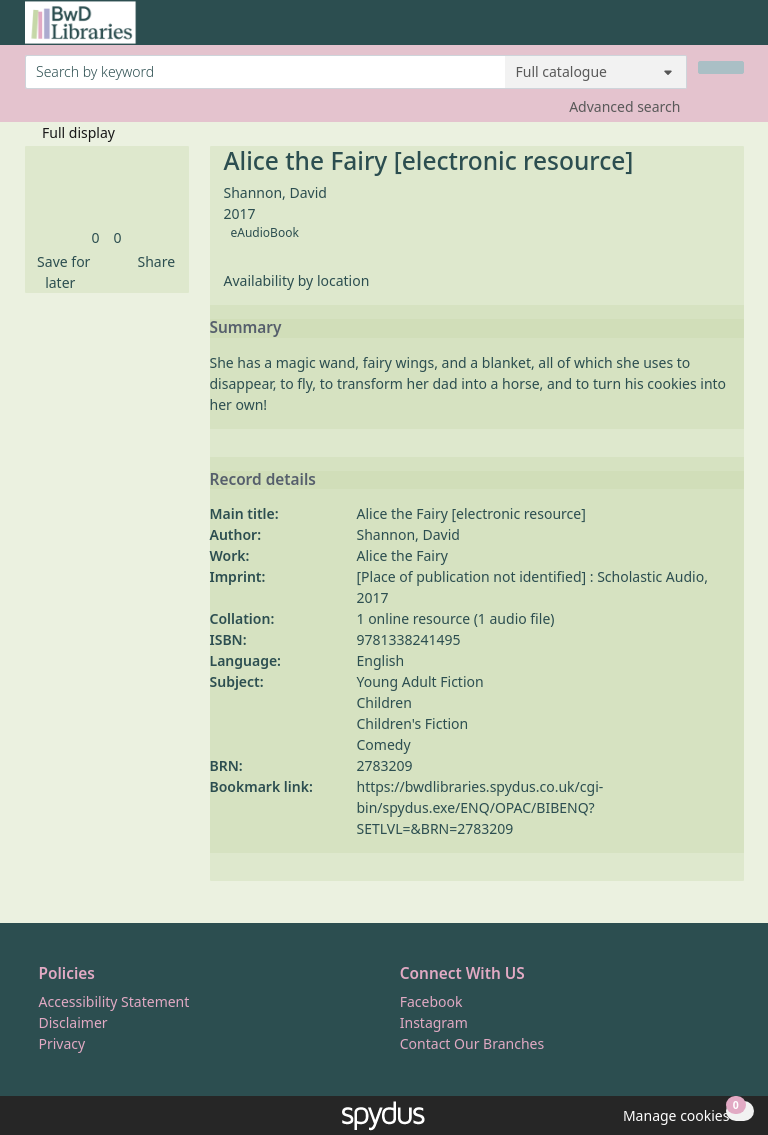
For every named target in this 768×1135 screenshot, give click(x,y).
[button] (61, 272)
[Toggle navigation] (733, 30)
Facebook (431, 1001)
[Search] (721, 67)
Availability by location (297, 280)
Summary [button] (246, 328)
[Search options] (596, 72)
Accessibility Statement (114, 1001)
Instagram (434, 1022)
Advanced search (624, 106)
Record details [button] (263, 480)
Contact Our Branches (472, 1043)
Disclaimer (73, 1022)
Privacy (62, 1043)
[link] (95, 237)
